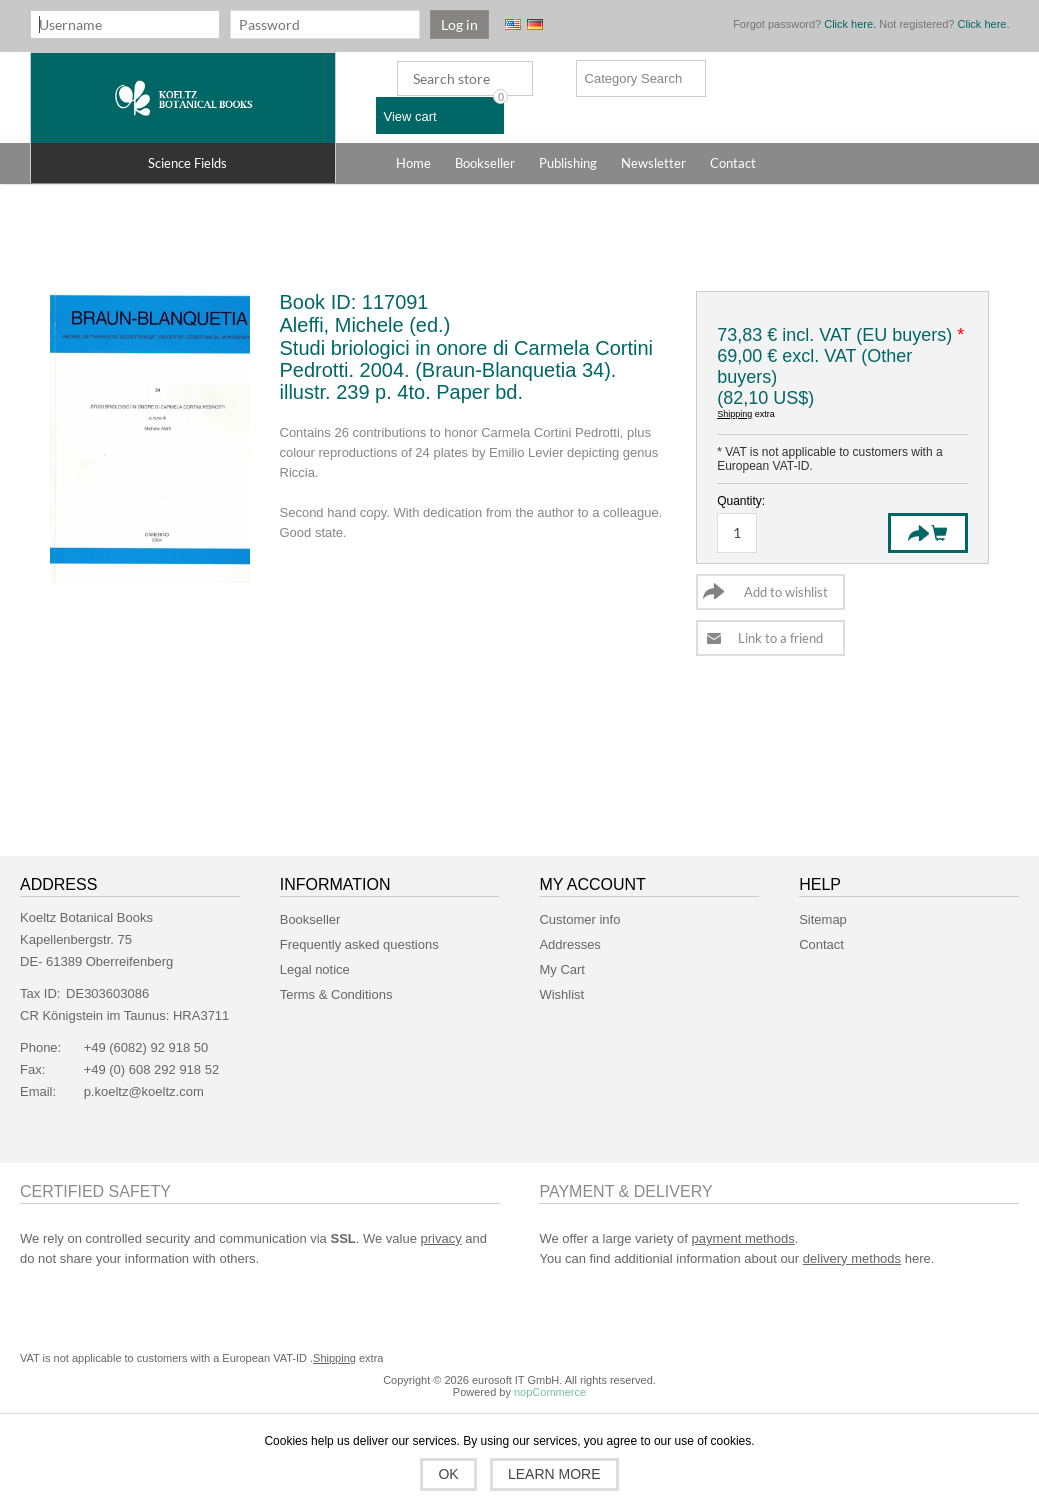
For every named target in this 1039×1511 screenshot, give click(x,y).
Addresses (569, 944)
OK (448, 1474)
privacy (441, 1238)
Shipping (734, 414)
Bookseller (310, 919)
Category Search (634, 78)
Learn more (554, 1474)
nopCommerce (550, 1392)
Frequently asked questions (359, 944)
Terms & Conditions (336, 994)
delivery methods (852, 1258)
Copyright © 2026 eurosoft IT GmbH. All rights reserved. (519, 1380)
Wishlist (561, 994)
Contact (821, 944)
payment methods (742, 1238)
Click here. (850, 24)
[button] (183, 163)
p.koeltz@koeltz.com (144, 1091)
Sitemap (823, 919)
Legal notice (315, 969)
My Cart (562, 969)
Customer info (579, 919)
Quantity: (741, 501)
